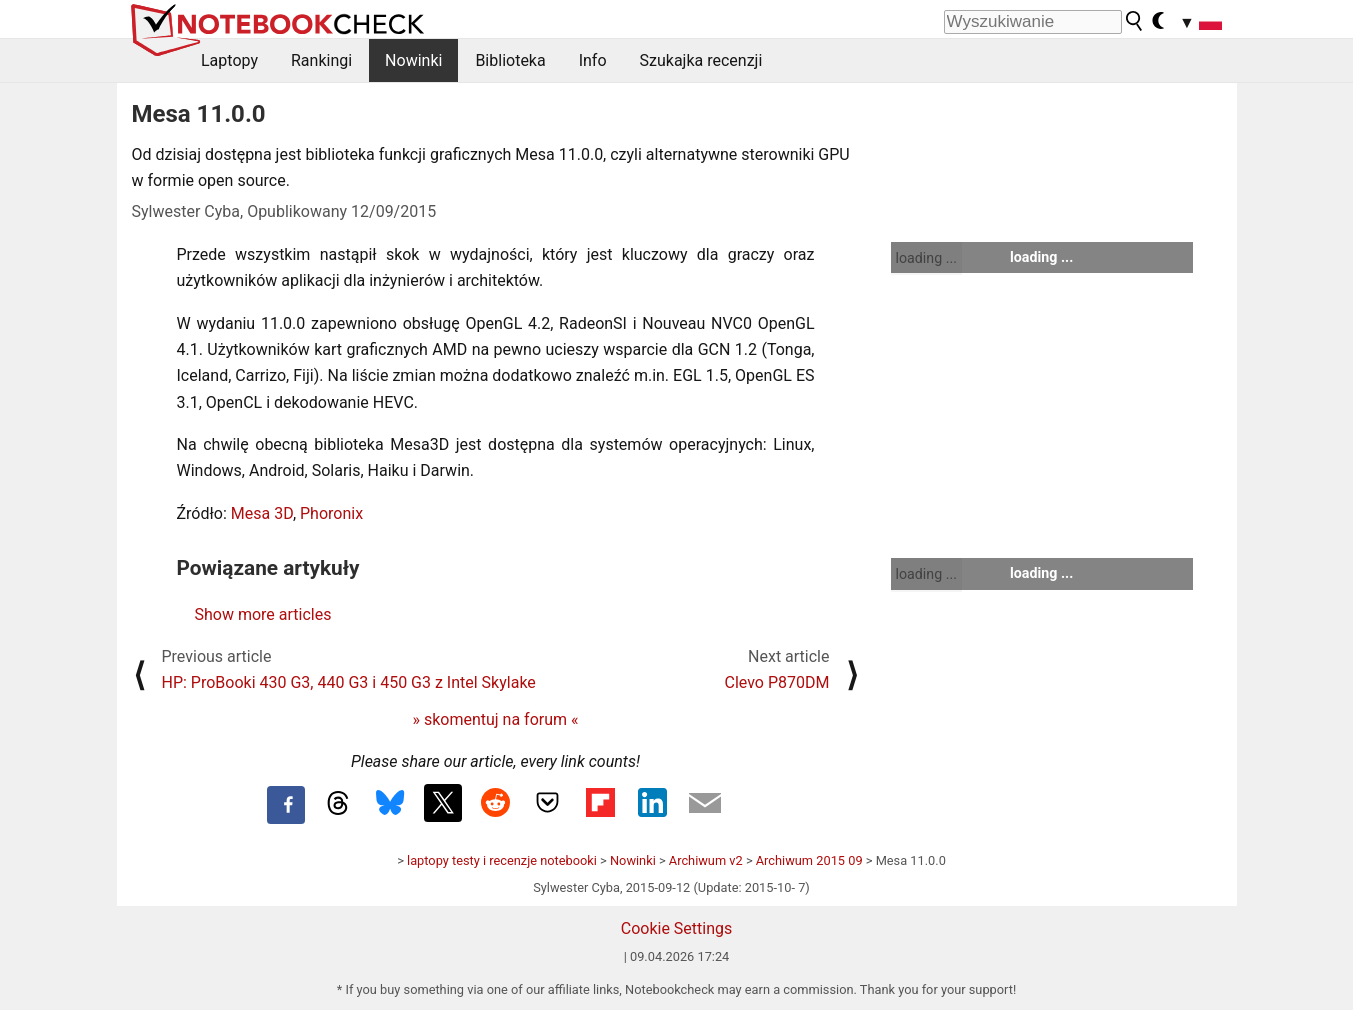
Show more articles (263, 614)
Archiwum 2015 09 (809, 860)
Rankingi (321, 60)
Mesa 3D (262, 513)
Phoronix (331, 513)
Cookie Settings (677, 928)
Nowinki (413, 60)
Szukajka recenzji (701, 60)
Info (593, 60)
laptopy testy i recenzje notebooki (502, 860)
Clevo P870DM (777, 682)
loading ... (926, 258)
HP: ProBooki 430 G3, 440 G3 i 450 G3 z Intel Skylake (349, 682)
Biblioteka (510, 60)
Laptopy (229, 60)
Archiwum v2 (706, 860)
